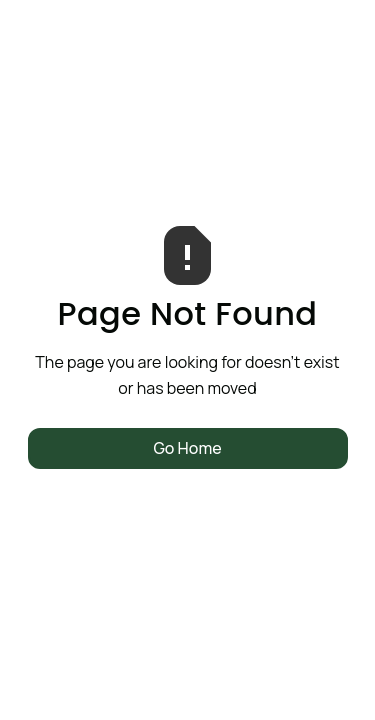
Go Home (187, 448)
